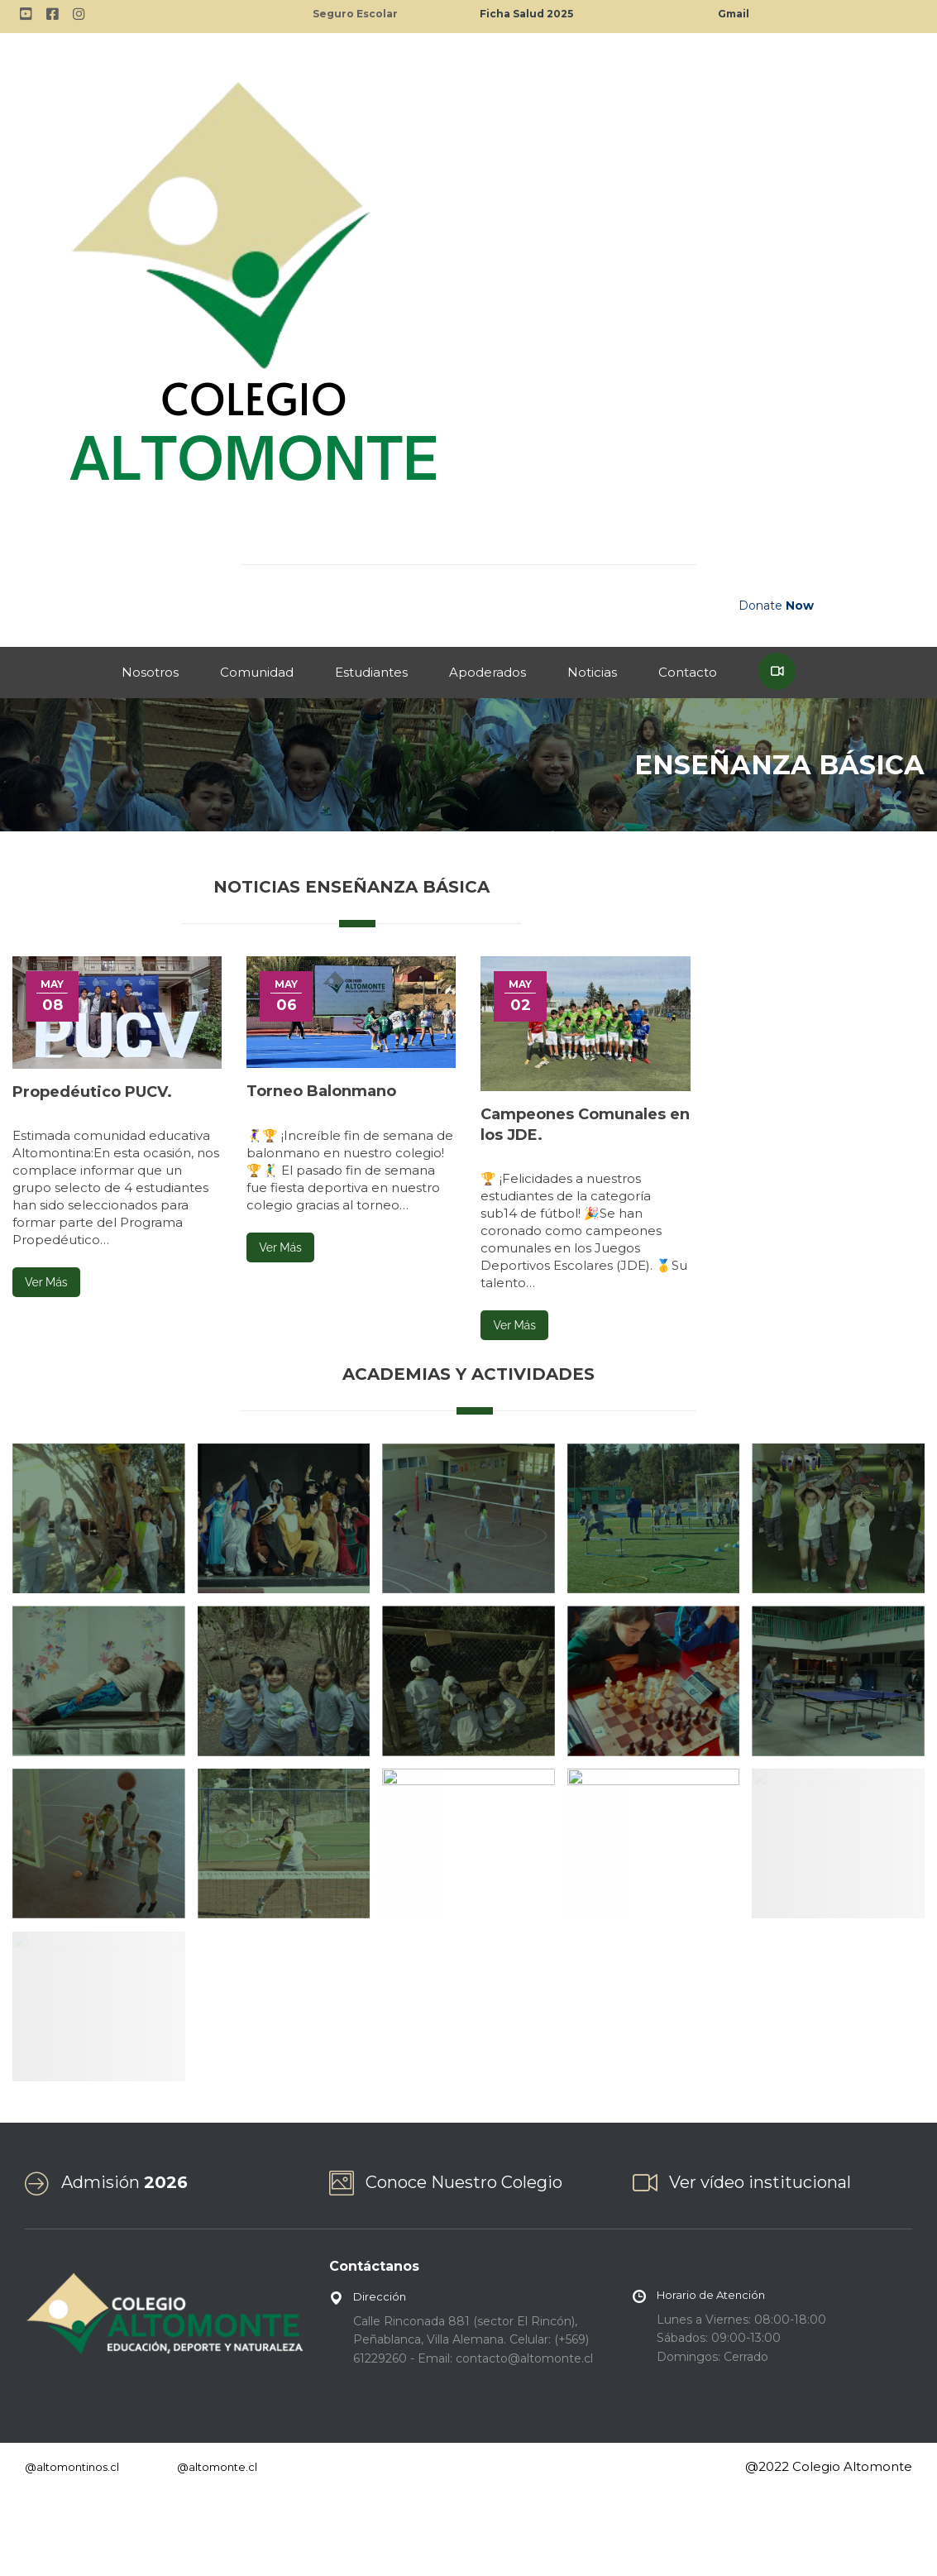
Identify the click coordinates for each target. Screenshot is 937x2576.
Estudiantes (371, 672)
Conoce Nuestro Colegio (464, 2182)
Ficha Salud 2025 (526, 13)
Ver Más (46, 1282)
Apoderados (487, 672)
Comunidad (257, 672)
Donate (776, 605)
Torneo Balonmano (321, 1091)
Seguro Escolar (355, 13)
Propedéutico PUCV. (92, 1092)
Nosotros (150, 672)
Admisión (124, 2182)
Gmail (733, 13)
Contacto (687, 672)
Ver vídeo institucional (760, 2182)
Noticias (592, 672)
